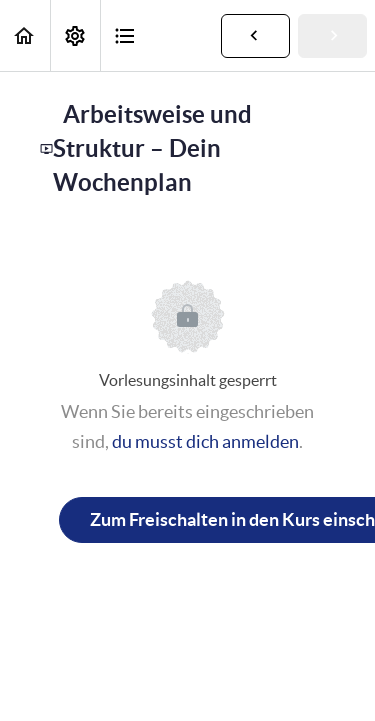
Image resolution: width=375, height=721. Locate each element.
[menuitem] (75, 35)
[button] (25, 35)
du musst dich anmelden (205, 441)
